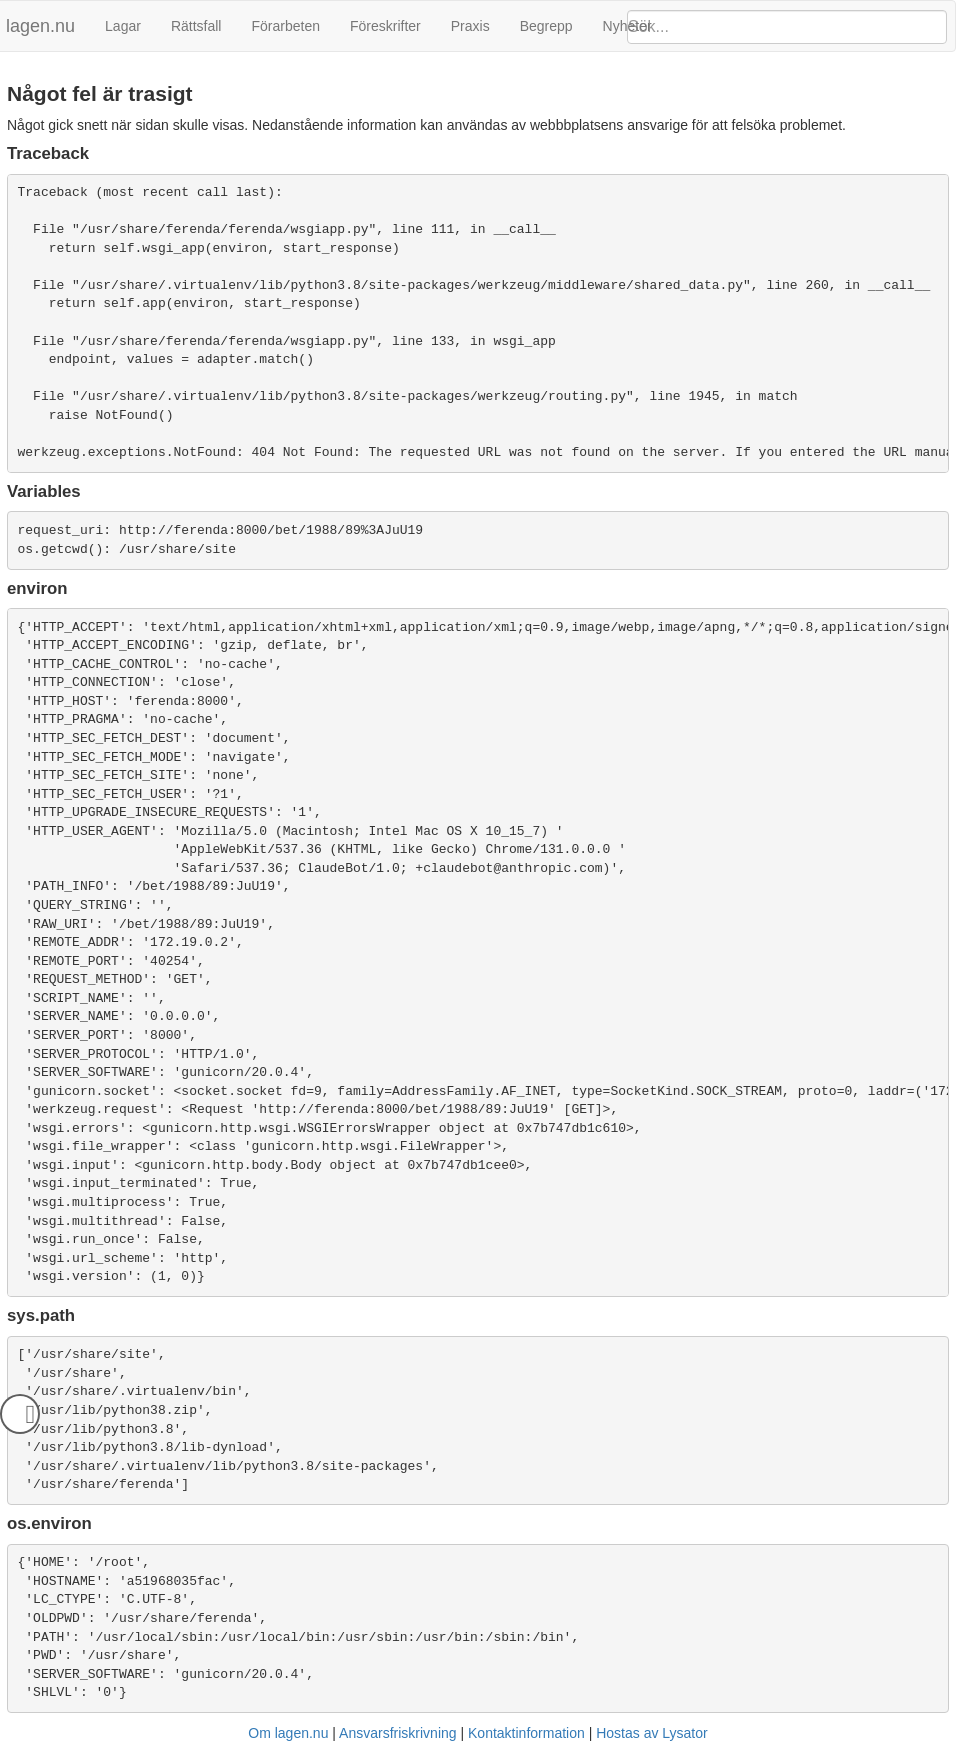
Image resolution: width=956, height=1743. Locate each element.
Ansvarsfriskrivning (397, 1733)
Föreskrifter (385, 26)
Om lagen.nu (288, 1733)
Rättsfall (196, 26)
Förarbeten (285, 26)
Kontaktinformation (526, 1733)
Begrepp (546, 26)
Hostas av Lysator (652, 1733)
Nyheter (627, 26)
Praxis (470, 26)
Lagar (123, 26)
